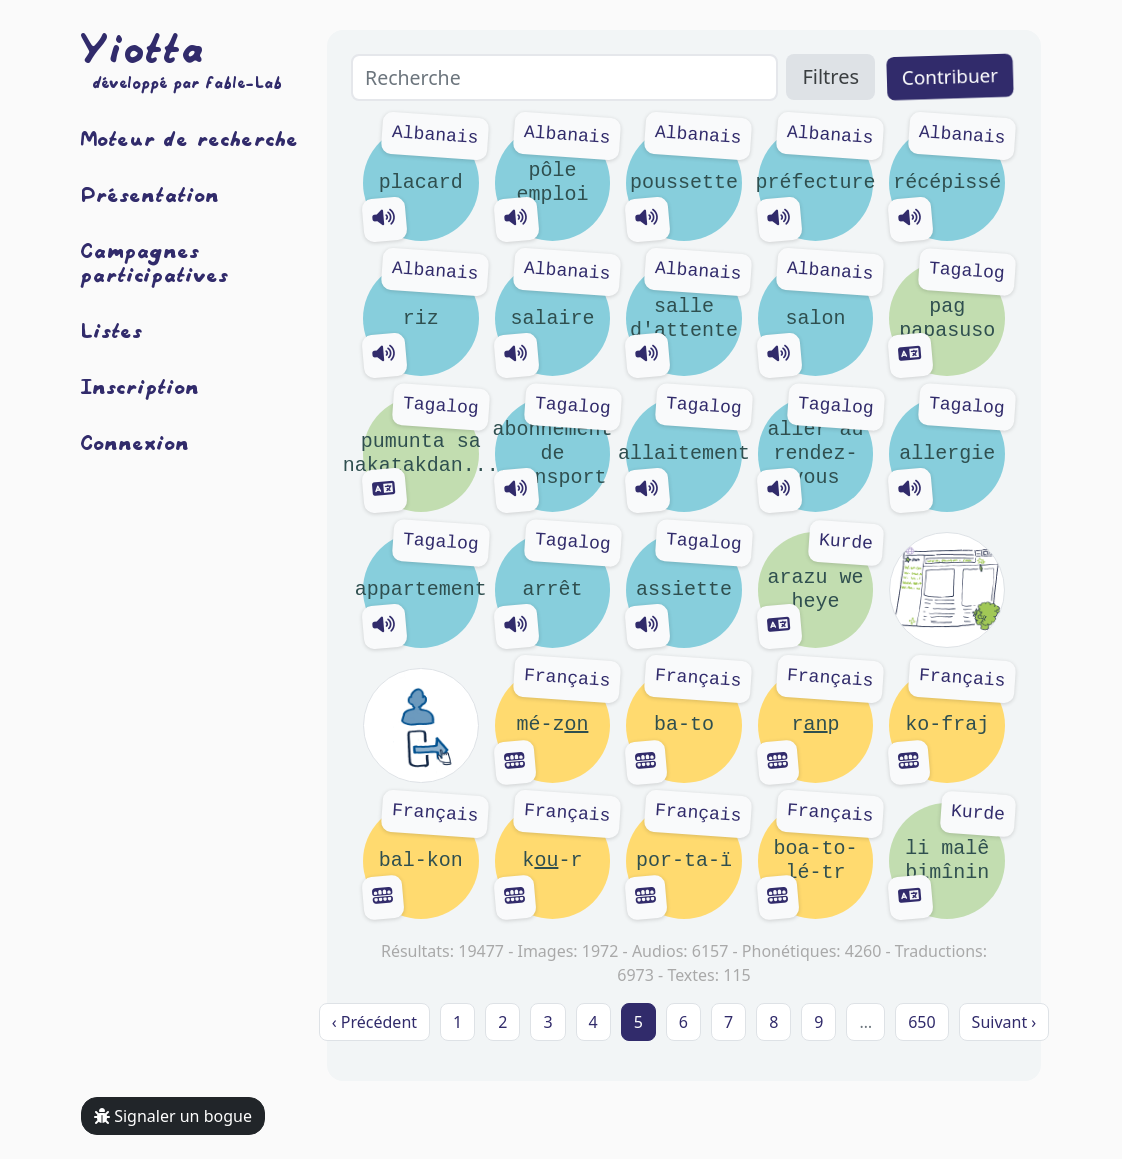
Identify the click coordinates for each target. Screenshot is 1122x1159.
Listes (112, 330)
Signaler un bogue (173, 1116)
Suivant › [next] (1004, 1022)
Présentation (150, 194)
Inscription (140, 386)
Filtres (830, 76)
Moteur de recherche (190, 138)
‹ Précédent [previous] (374, 1022)
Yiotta (143, 48)
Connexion (135, 442)
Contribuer (950, 76)
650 (921, 1022)
